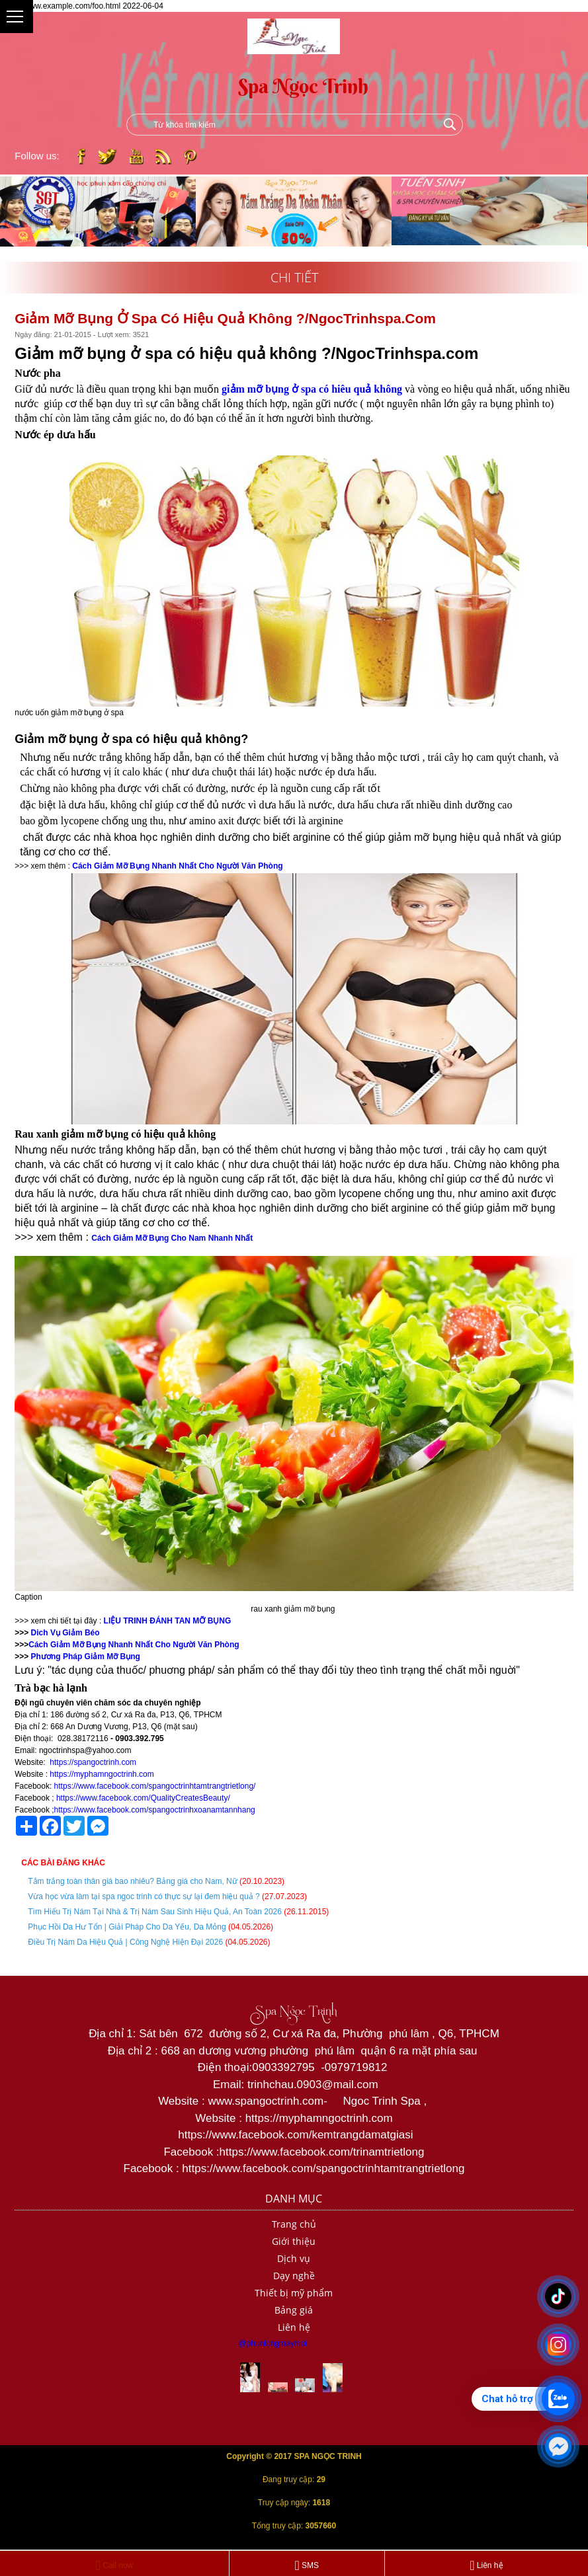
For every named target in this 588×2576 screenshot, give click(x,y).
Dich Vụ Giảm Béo (63, 1632)
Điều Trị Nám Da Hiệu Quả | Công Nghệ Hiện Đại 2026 (125, 1942)
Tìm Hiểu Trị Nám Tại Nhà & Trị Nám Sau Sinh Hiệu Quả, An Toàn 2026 (155, 1911)
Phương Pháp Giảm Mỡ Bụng (84, 1656)
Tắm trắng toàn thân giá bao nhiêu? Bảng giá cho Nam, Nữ (133, 1881)
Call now (115, 2565)
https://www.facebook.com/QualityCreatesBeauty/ (143, 1798)
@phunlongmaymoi (272, 2343)
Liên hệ (294, 2327)
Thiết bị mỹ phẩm (294, 2292)
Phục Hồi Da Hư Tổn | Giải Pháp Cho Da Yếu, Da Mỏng (127, 1927)
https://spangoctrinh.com (93, 1762)
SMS (306, 2565)
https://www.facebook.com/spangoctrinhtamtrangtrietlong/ (155, 1786)
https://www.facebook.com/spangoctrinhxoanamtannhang (154, 1810)
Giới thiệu (293, 2241)
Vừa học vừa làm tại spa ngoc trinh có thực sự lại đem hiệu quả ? (143, 1896)
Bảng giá (293, 2310)
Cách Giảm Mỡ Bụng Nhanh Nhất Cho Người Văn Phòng (133, 1644)
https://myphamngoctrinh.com (101, 1774)
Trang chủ (294, 2224)
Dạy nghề (294, 2275)
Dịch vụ (293, 2258)
